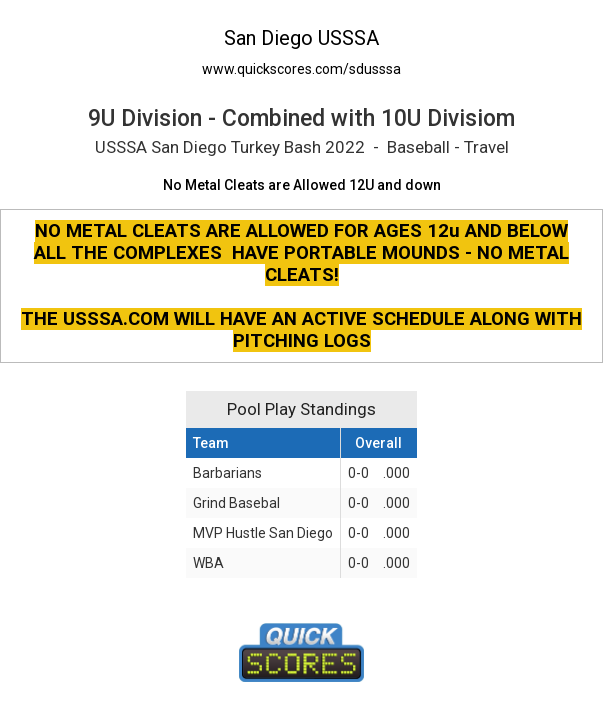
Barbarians (227, 473)
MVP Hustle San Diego (263, 533)
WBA (208, 563)
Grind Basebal (236, 503)
